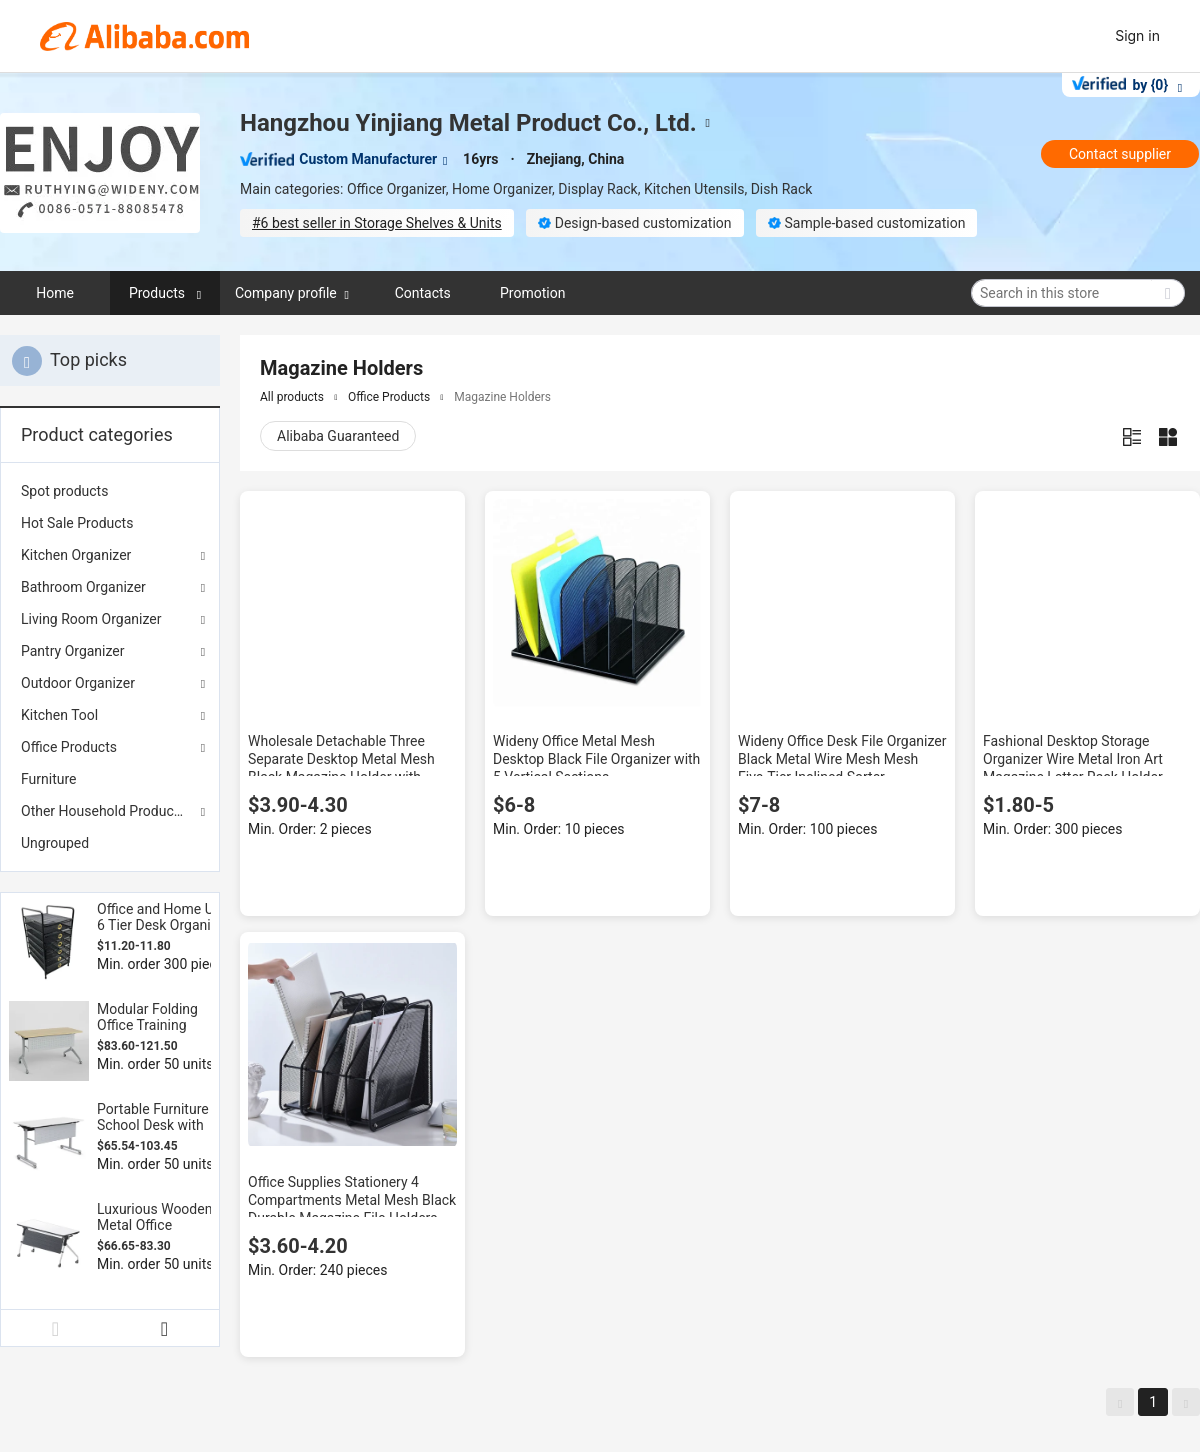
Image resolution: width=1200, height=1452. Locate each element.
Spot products (64, 491)
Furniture (49, 779)
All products (292, 397)
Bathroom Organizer (83, 587)
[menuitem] (110, 491)
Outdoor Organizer (78, 683)
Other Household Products (103, 811)
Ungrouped (55, 843)
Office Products (69, 747)
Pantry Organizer (73, 651)
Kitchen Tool (59, 715)
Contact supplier (1120, 154)
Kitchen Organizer (76, 555)
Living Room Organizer (91, 619)
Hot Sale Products (77, 523)
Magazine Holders (502, 397)
